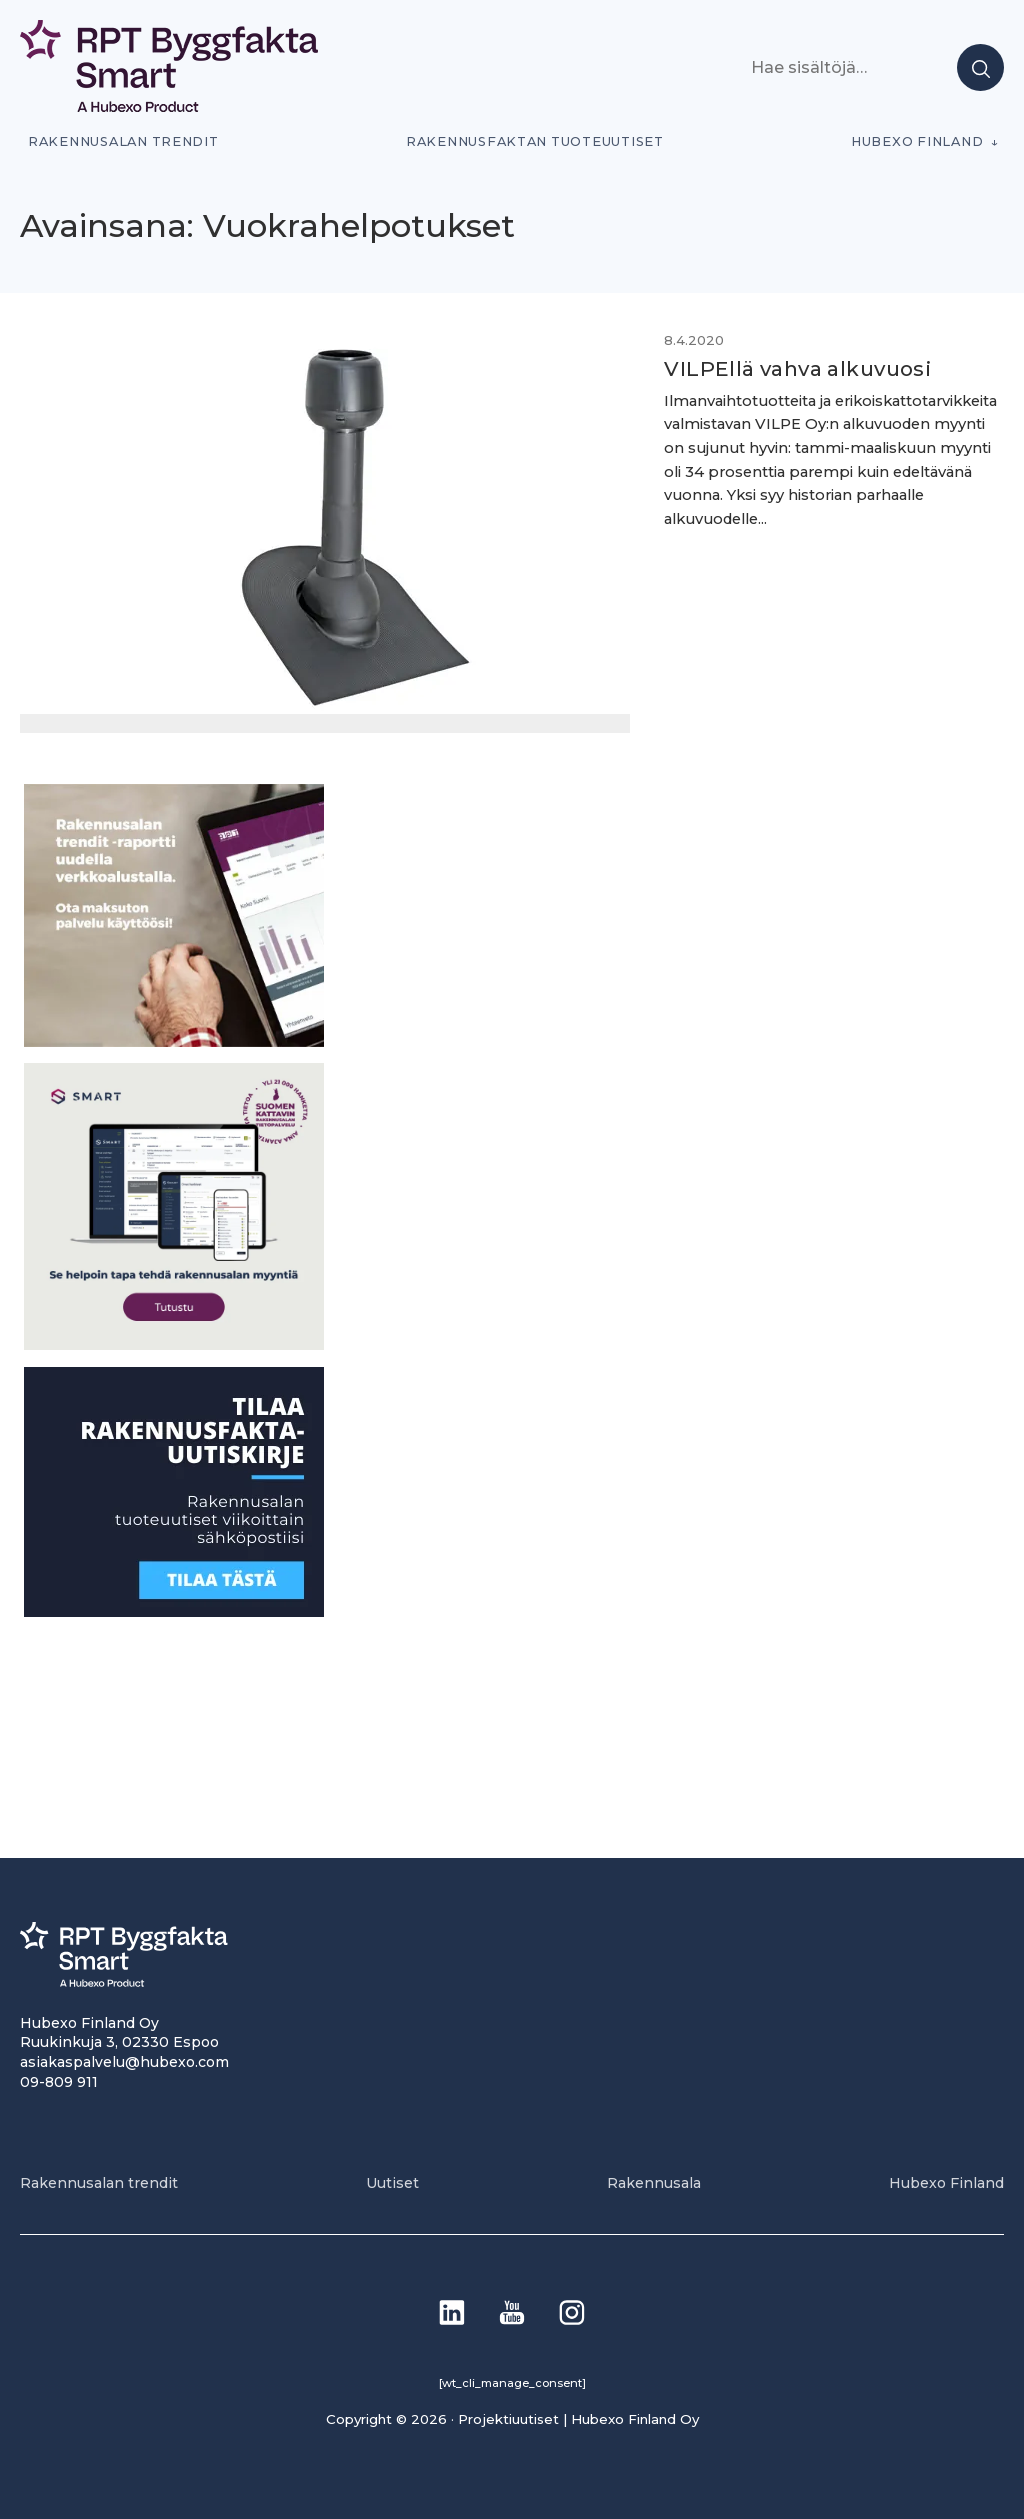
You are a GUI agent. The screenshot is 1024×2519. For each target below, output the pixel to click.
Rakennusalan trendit (123, 141)
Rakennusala (654, 2182)
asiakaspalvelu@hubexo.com (124, 2061)
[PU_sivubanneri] (174, 1040)
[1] (174, 1610)
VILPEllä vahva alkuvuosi (782, 368)
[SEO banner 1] (174, 1344)
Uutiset (392, 2182)
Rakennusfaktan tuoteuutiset (535, 141)
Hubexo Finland (917, 141)
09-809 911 (59, 2081)
